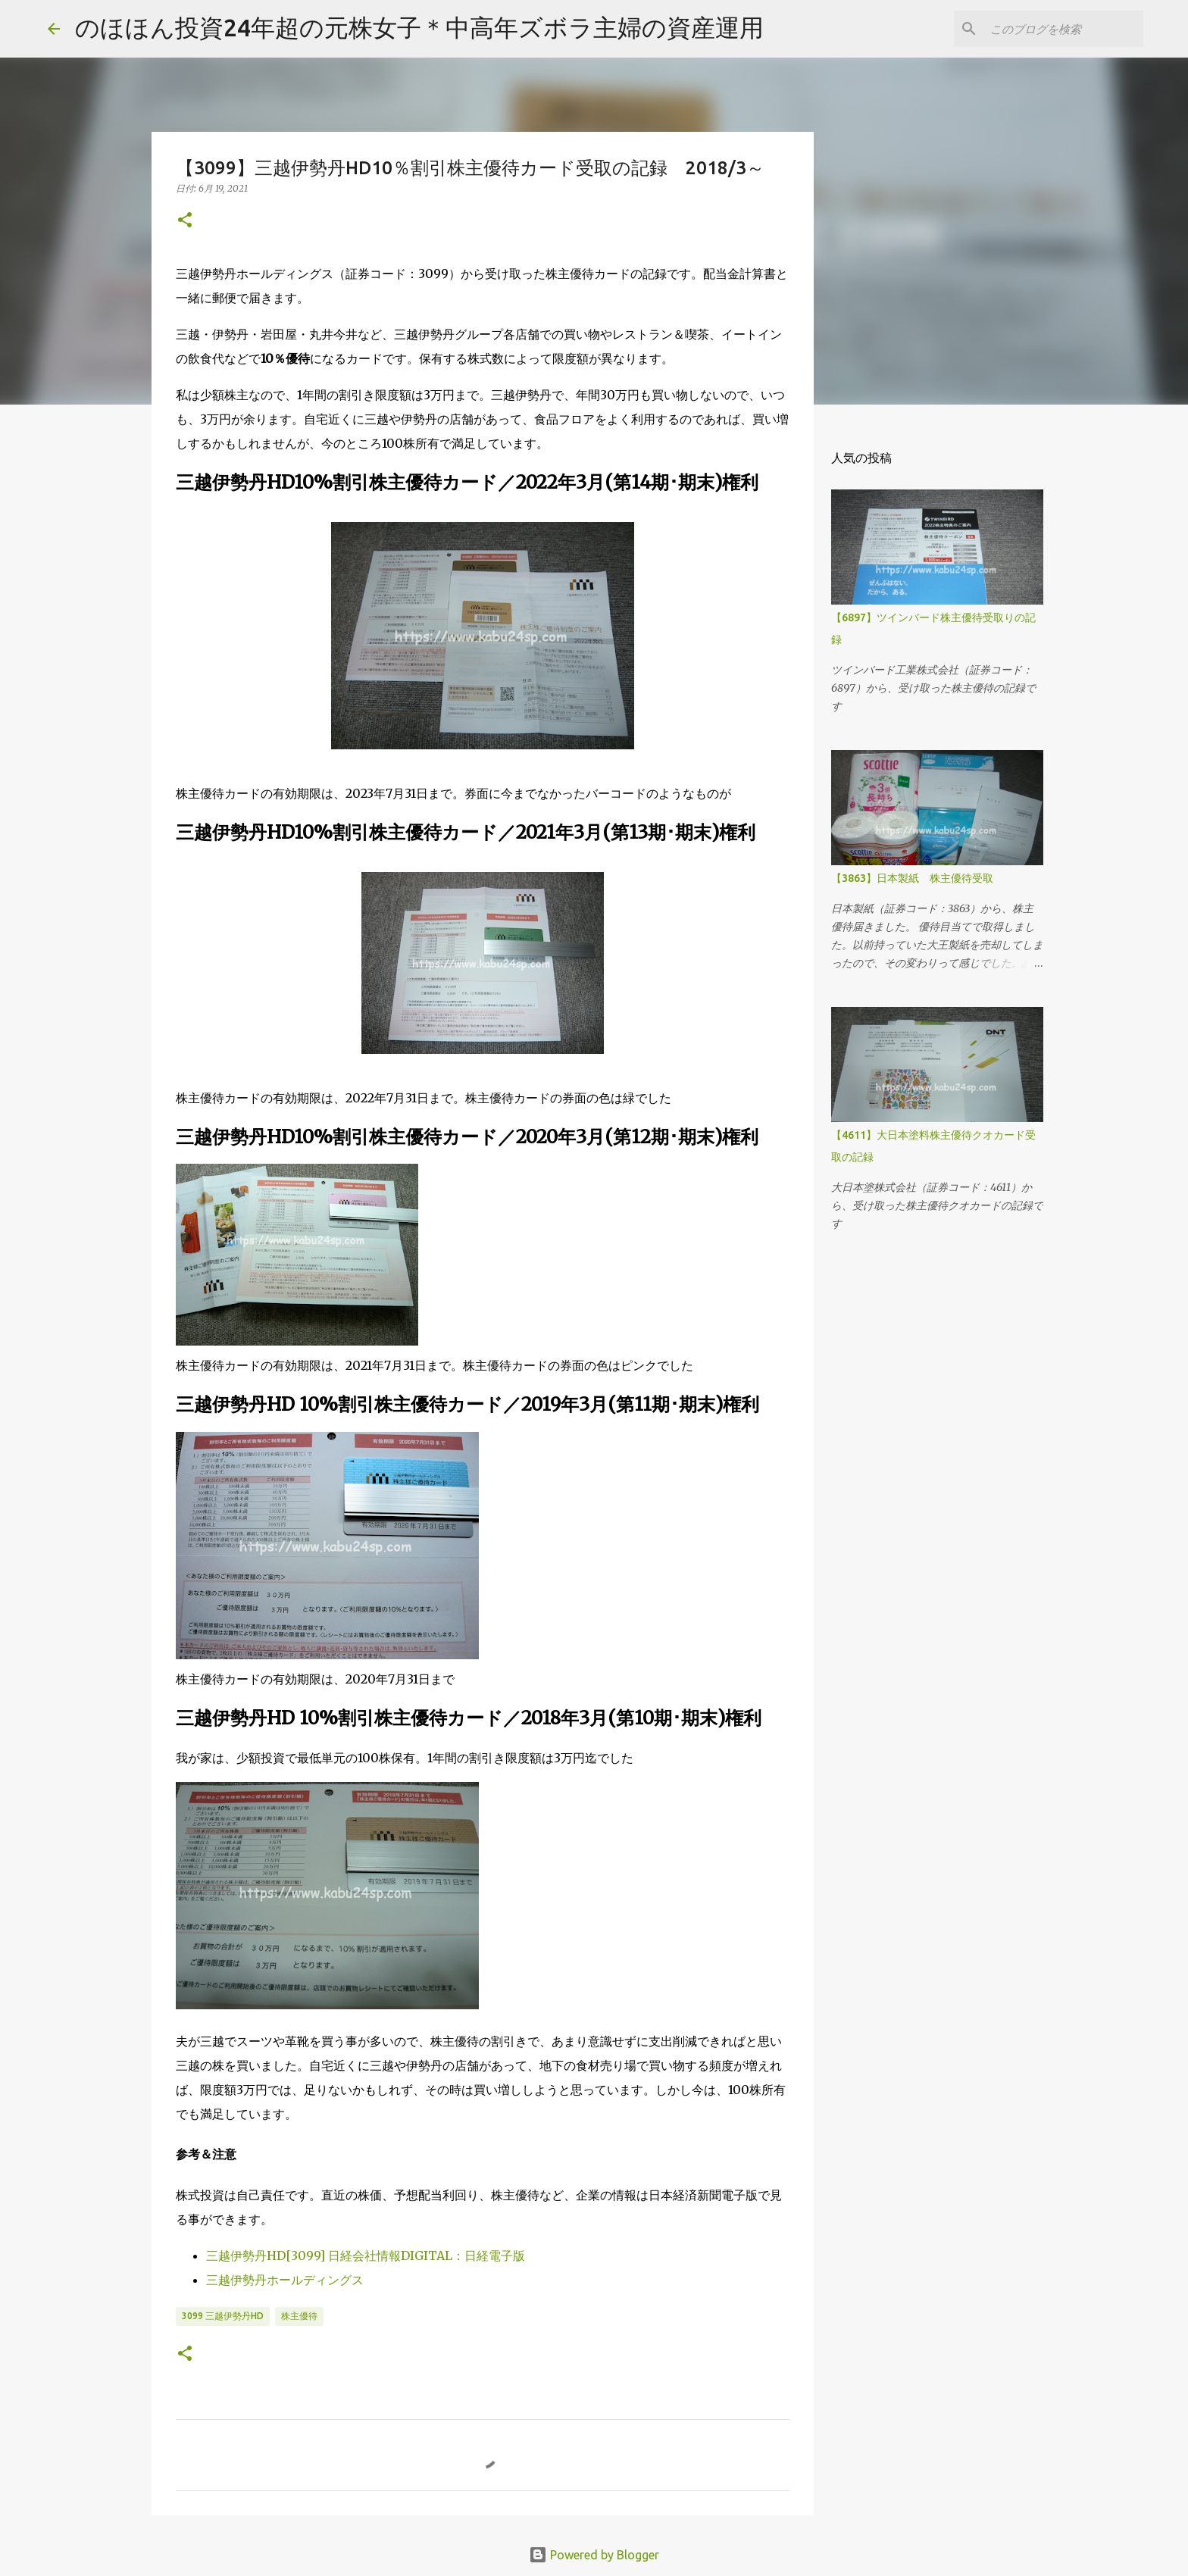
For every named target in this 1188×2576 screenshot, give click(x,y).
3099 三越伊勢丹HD (223, 2316)
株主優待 (299, 2316)
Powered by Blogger (594, 2555)
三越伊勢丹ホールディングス (285, 2279)
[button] (185, 221)
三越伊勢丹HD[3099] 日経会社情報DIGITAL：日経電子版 (365, 2255)
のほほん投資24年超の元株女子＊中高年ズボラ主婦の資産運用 (419, 27)
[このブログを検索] (1063, 29)
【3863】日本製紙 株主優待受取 (912, 878)
